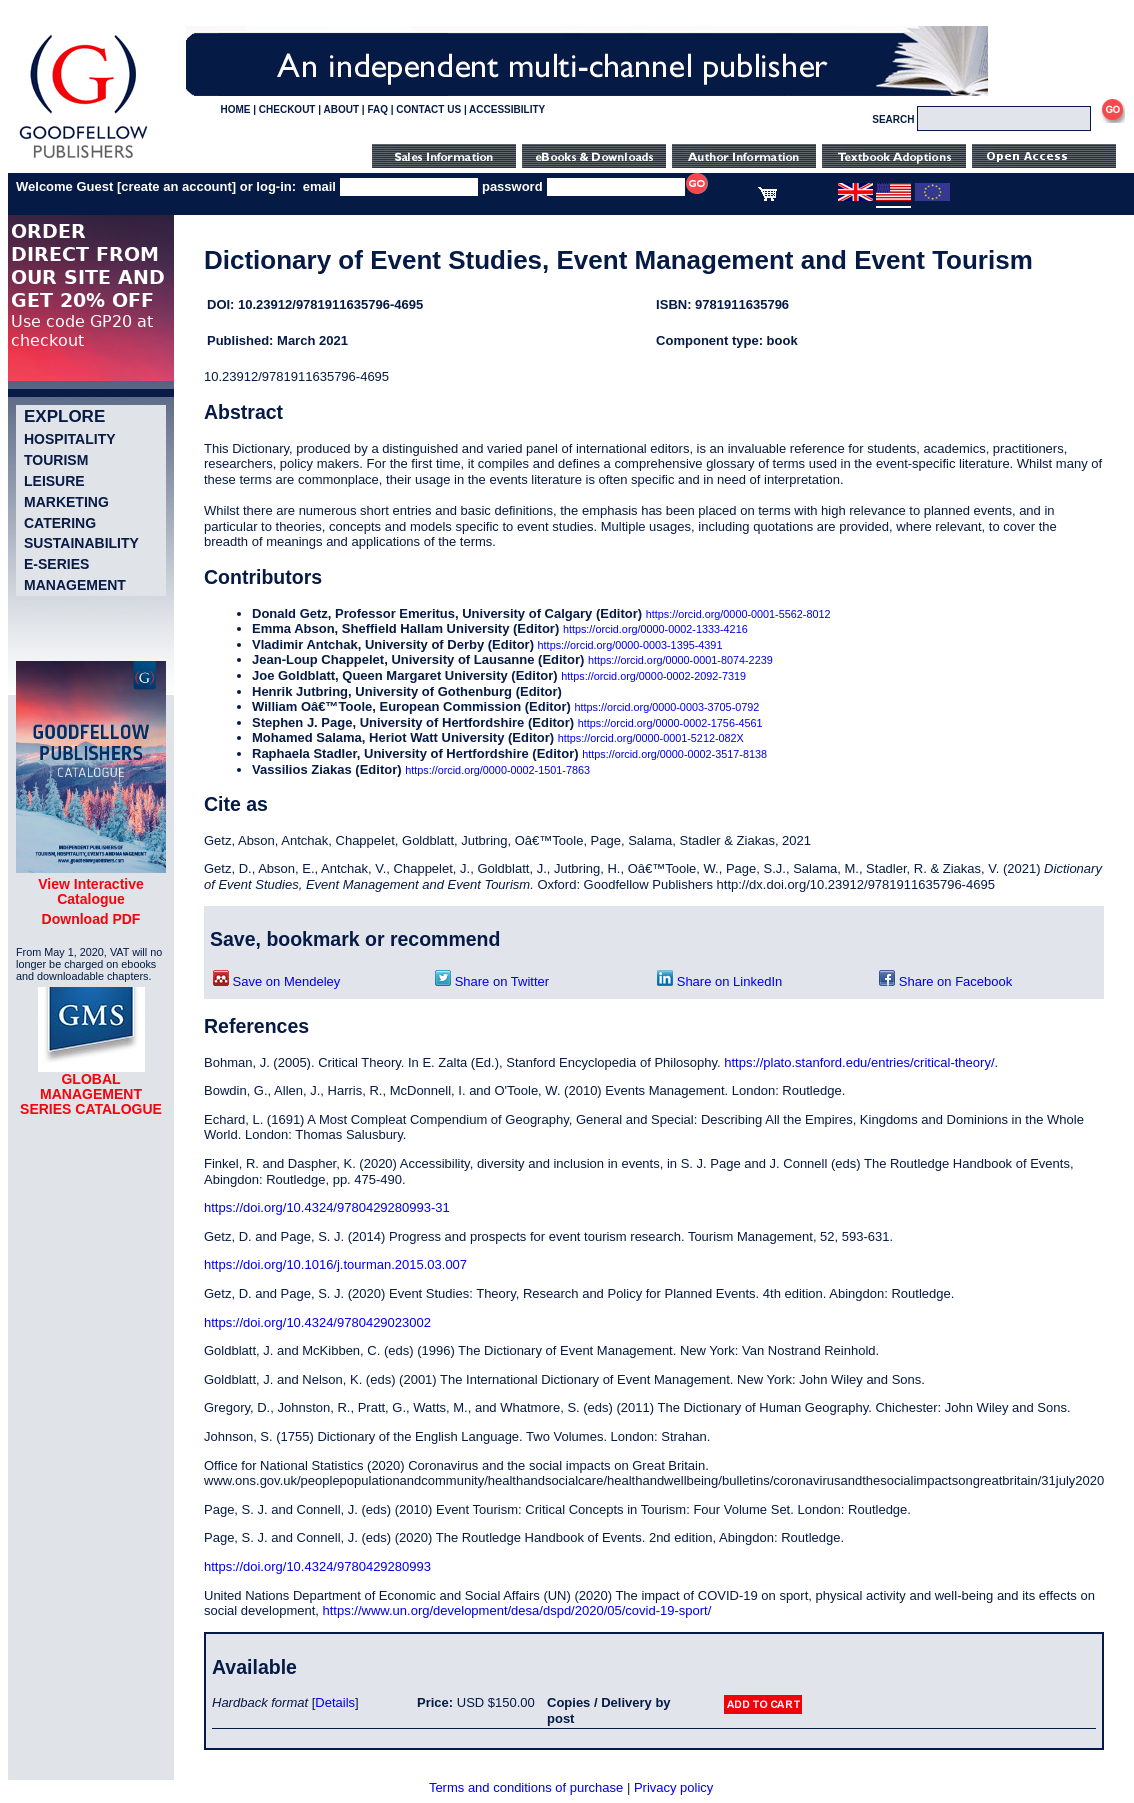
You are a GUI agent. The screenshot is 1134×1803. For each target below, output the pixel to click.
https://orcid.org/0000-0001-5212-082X (651, 738)
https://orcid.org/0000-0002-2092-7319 (653, 676)
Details (335, 1702)
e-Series (56, 564)
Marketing (66, 502)
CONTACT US (428, 109)
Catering (60, 523)
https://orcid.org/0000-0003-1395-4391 (630, 645)
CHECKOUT (287, 109)
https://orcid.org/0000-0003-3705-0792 (667, 707)
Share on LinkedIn (719, 981)
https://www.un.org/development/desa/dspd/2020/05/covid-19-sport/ (517, 1610)
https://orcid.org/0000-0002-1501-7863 (497, 770)
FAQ (377, 109)
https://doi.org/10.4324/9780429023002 (317, 1322)
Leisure (54, 481)
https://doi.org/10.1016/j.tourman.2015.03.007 (335, 1264)
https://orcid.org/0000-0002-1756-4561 (670, 723)
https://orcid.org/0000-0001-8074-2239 (680, 660)
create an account (176, 186)
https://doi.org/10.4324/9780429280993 (317, 1566)
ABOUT (341, 109)
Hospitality (70, 439)
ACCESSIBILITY (507, 109)
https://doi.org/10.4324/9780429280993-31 (327, 1207)
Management (75, 585)
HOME (235, 109)
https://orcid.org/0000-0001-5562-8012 (738, 614)
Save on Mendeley (276, 981)
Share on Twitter (492, 981)
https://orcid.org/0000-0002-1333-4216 (655, 629)
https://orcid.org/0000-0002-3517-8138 (674, 754)
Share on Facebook (945, 981)
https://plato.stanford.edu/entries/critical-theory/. (861, 1062)
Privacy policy (673, 1787)
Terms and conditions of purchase (526, 1787)
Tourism (56, 460)
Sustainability (81, 543)
